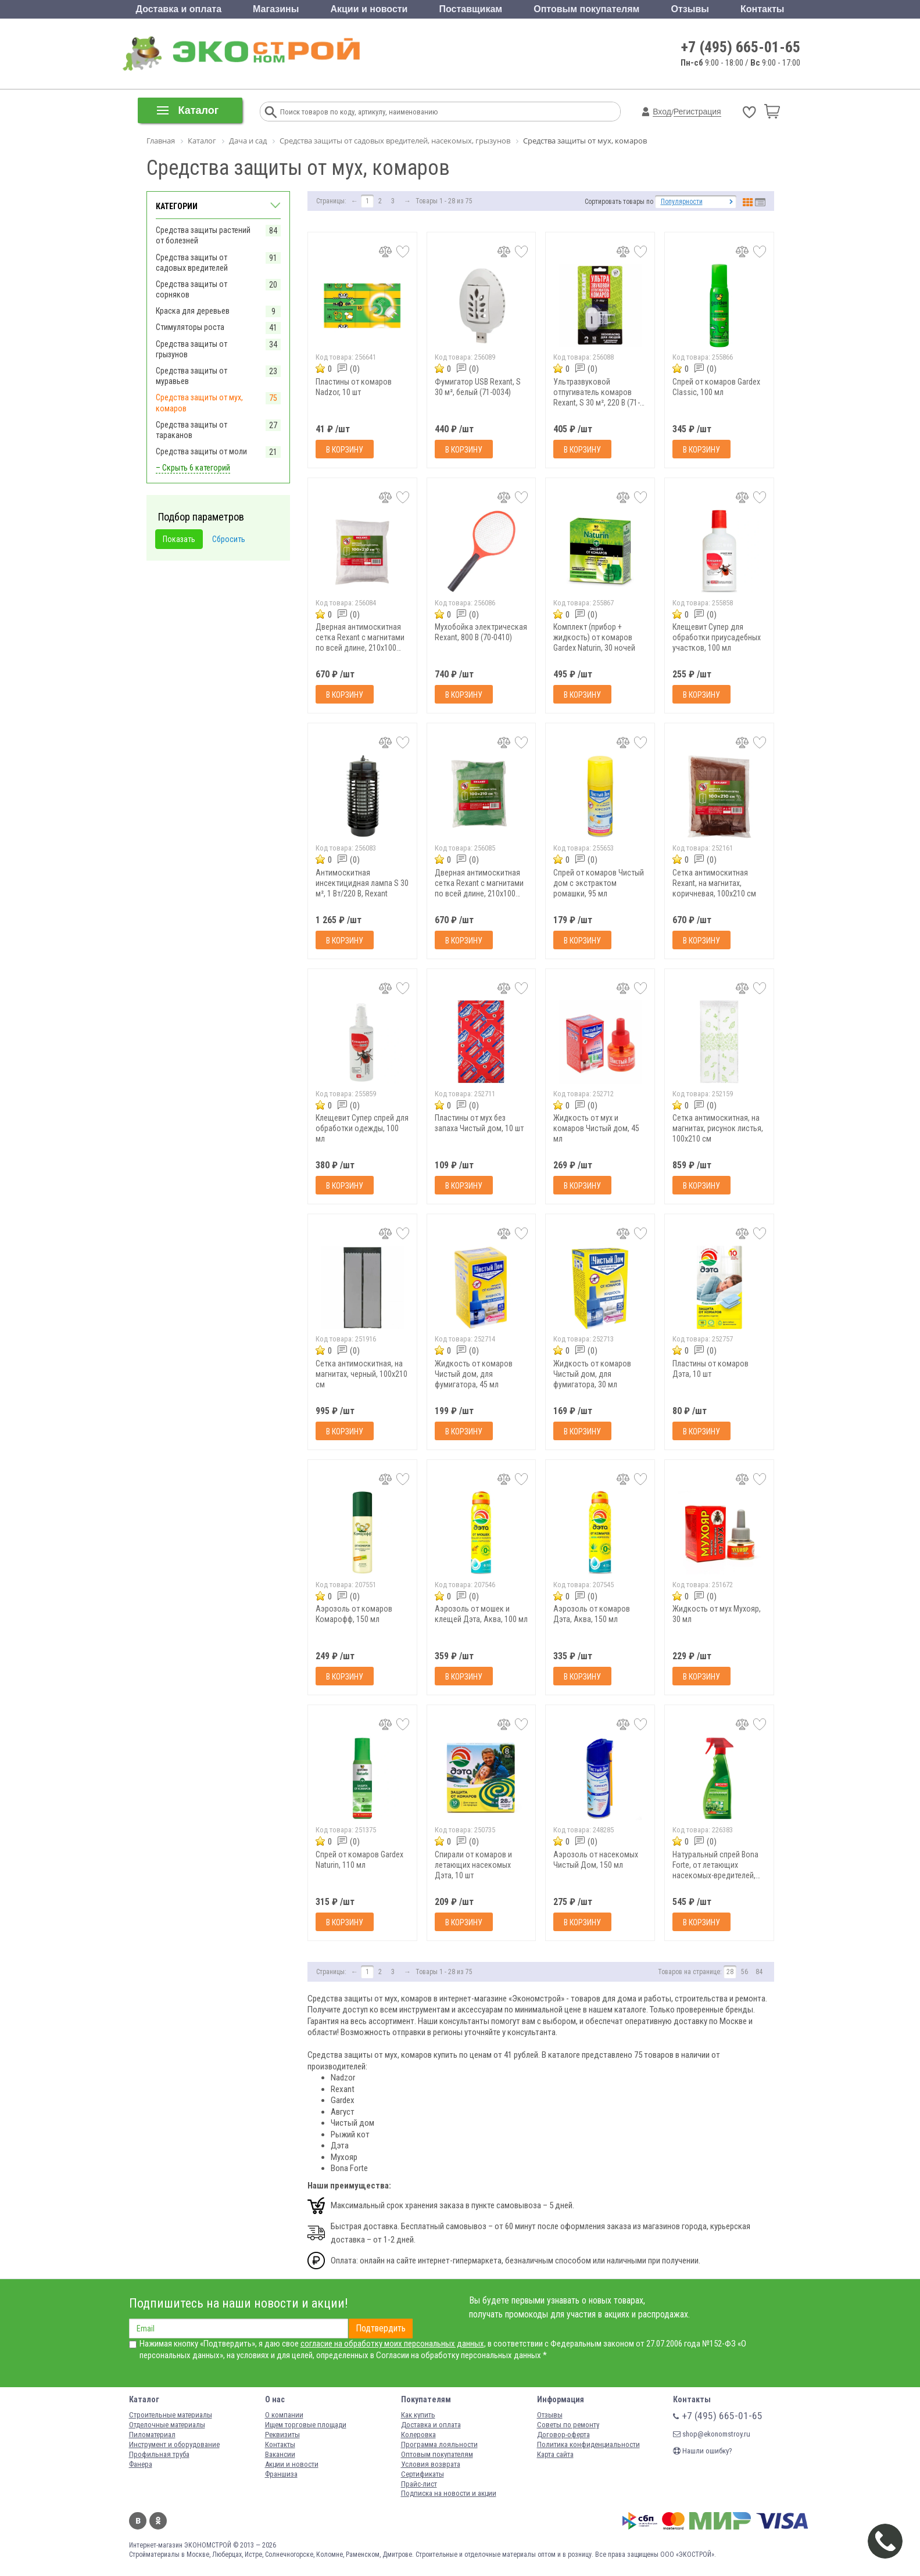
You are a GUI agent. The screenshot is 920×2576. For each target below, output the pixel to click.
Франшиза (281, 2474)
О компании (284, 2414)
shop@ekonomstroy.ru (711, 2434)
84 (759, 1972)
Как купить (418, 2414)
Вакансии (280, 2454)
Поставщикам (471, 9)
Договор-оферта (563, 2434)
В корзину (344, 449)
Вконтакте (137, 2521)
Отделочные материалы (167, 2424)
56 (744, 1972)
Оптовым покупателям (586, 9)
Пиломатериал (152, 2434)
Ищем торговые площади (305, 2424)
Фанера (140, 2464)
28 (729, 1972)
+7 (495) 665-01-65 (740, 47)
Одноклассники (158, 2521)
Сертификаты (422, 2474)
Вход (662, 111)
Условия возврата (430, 2464)
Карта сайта (555, 2454)
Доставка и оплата (179, 9)
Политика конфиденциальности (588, 2444)
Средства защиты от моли (201, 451)
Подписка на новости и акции (448, 2493)
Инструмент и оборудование (174, 2444)
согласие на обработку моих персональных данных (392, 2343)
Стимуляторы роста (190, 327)
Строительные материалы (170, 2414)
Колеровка (418, 2434)
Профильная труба (159, 2454)
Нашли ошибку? (702, 2450)
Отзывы (690, 9)
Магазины (276, 9)
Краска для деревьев (193, 310)
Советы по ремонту (568, 2424)
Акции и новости (368, 9)
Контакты (762, 9)
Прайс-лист (419, 2484)
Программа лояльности (439, 2444)
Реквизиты (282, 2434)
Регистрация (697, 111)
